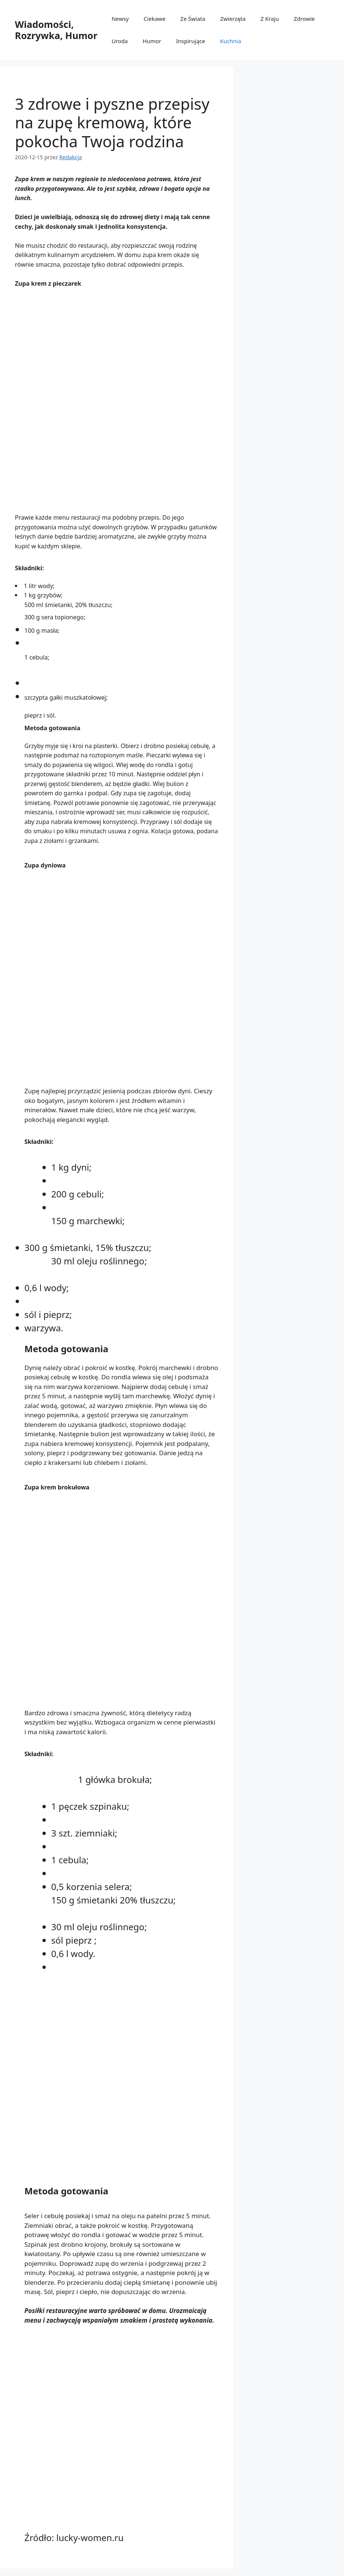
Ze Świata (192, 18)
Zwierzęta (232, 18)
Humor (152, 41)
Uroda (120, 41)
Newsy (120, 18)
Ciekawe (155, 18)
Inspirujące (190, 41)
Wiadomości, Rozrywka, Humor (56, 30)
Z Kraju (270, 18)
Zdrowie (304, 18)
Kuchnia (230, 41)
